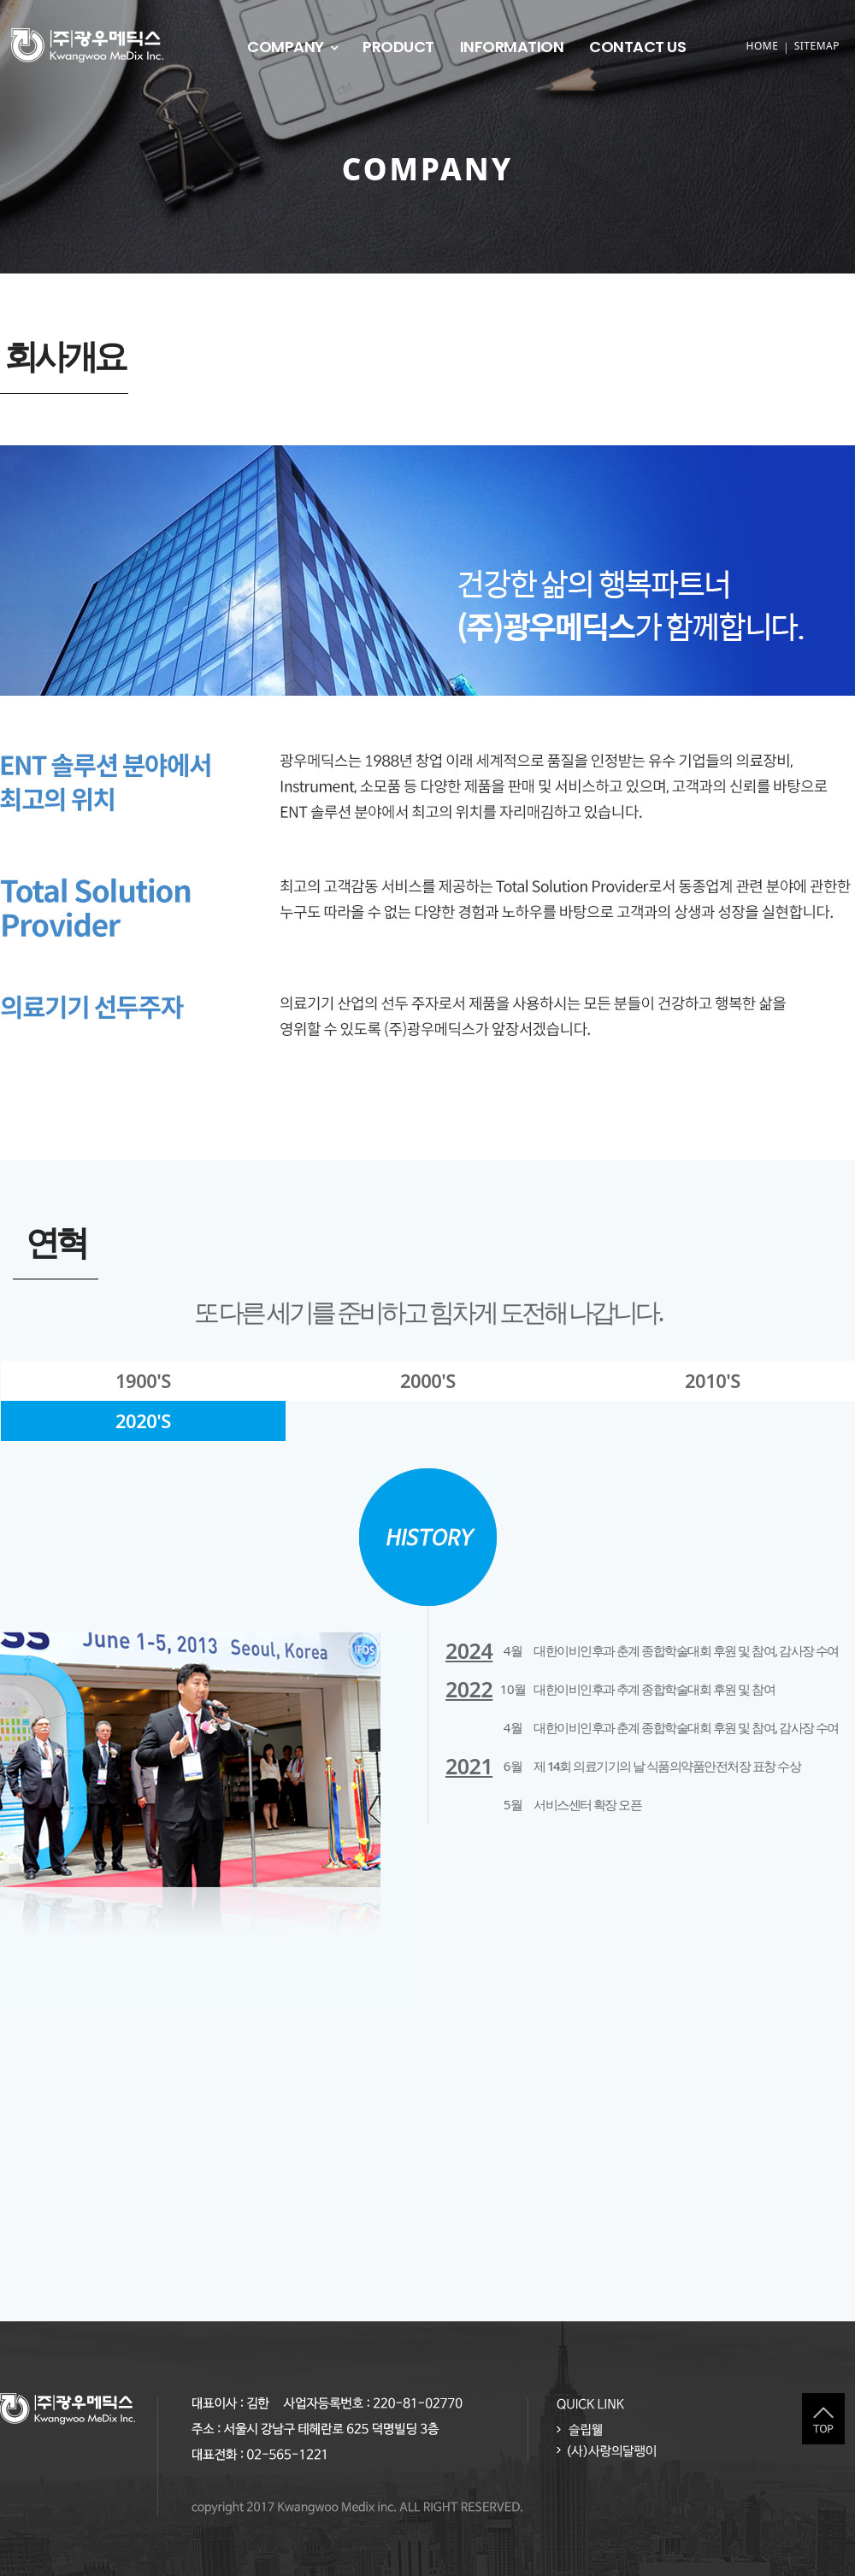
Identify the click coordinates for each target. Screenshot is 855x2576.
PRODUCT (398, 46)
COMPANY (285, 46)
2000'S (428, 1380)
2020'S (143, 1420)
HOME (762, 45)
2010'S (712, 1380)
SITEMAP (817, 45)
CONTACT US (637, 46)
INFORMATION (512, 46)
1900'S (143, 1380)
